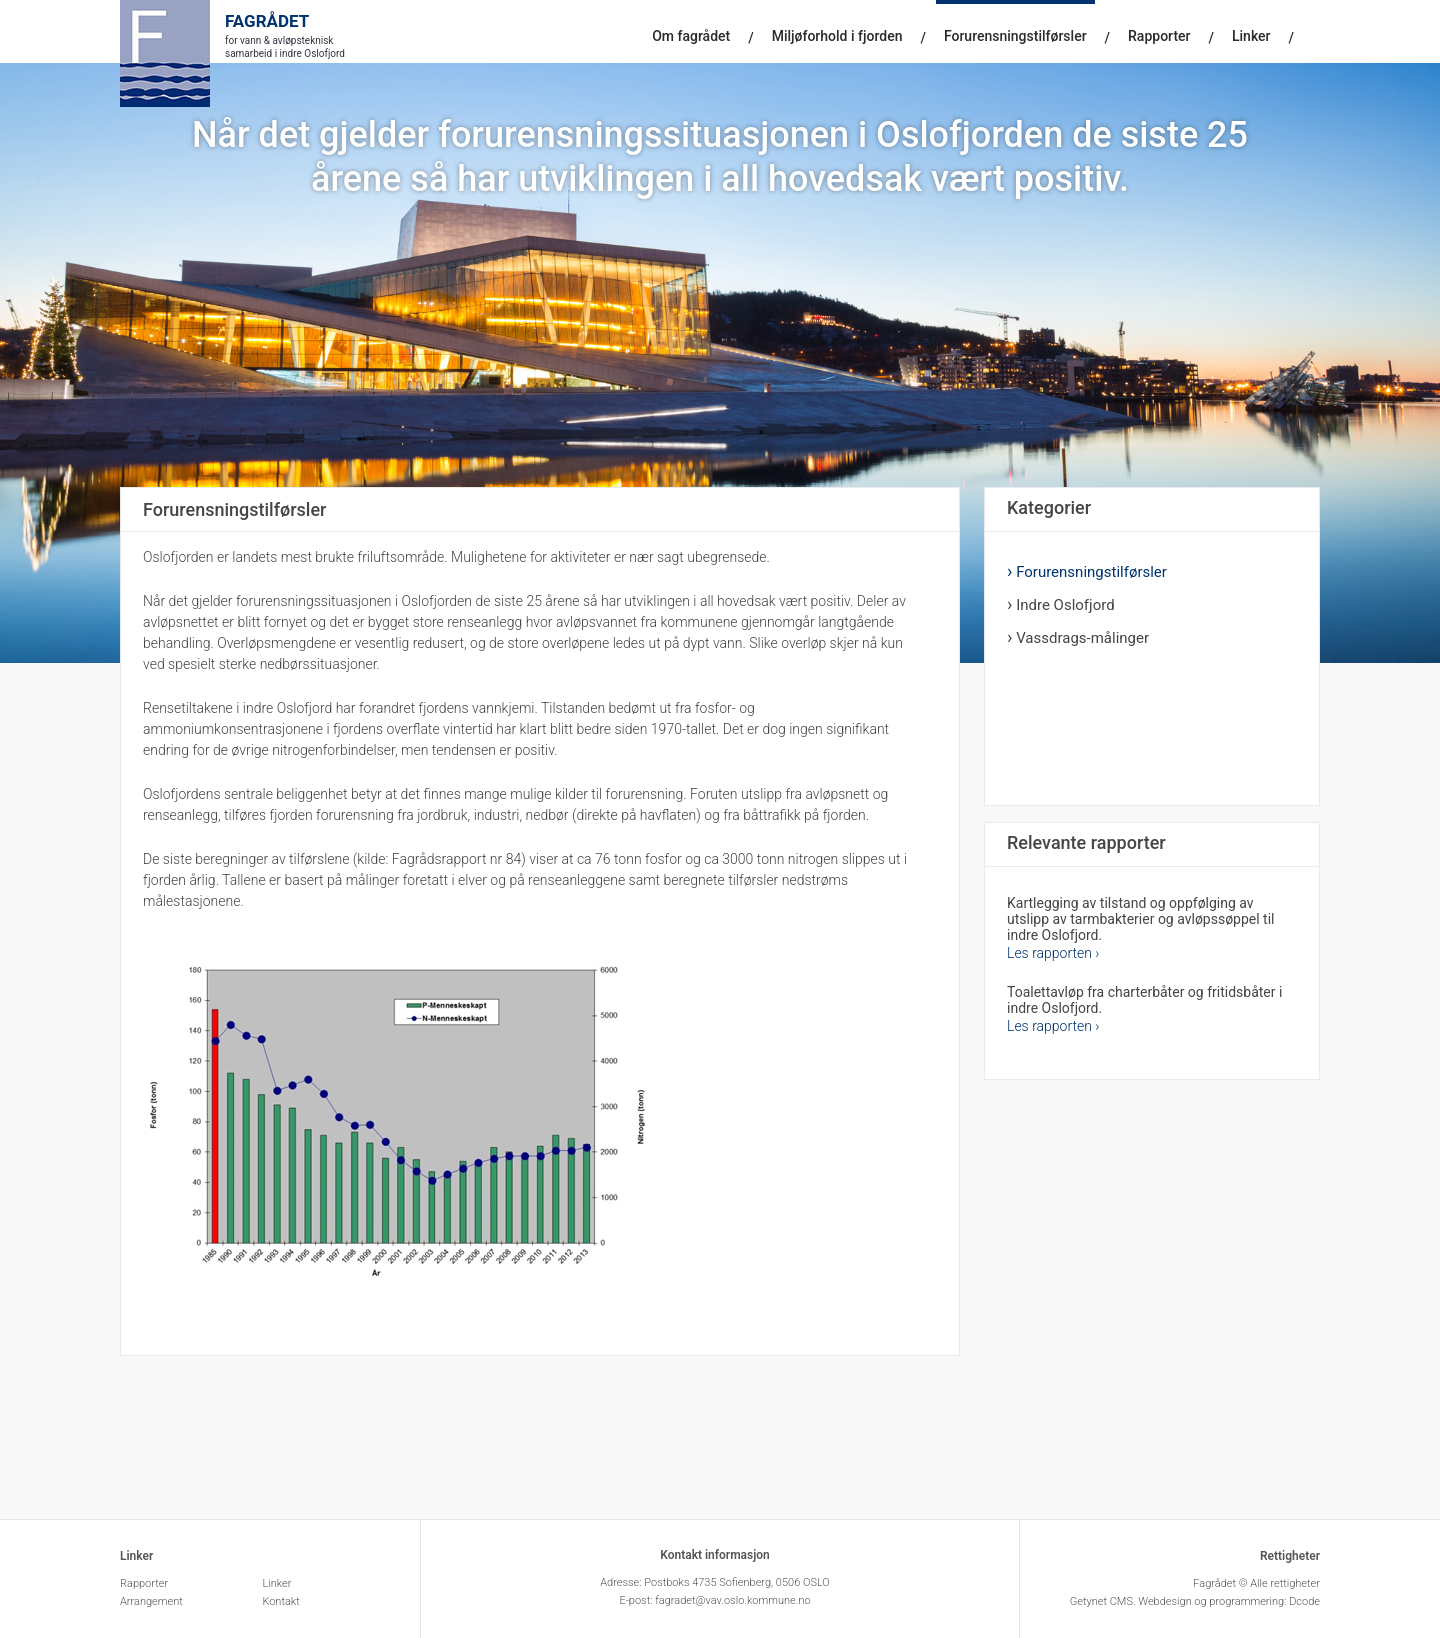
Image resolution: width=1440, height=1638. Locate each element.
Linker (1251, 36)
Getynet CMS (1101, 1601)
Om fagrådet (691, 36)
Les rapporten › (1053, 953)
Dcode (1304, 1601)
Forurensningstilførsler (1015, 36)
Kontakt (282, 1601)
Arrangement (151, 1601)
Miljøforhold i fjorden (837, 36)
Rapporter (1159, 36)
